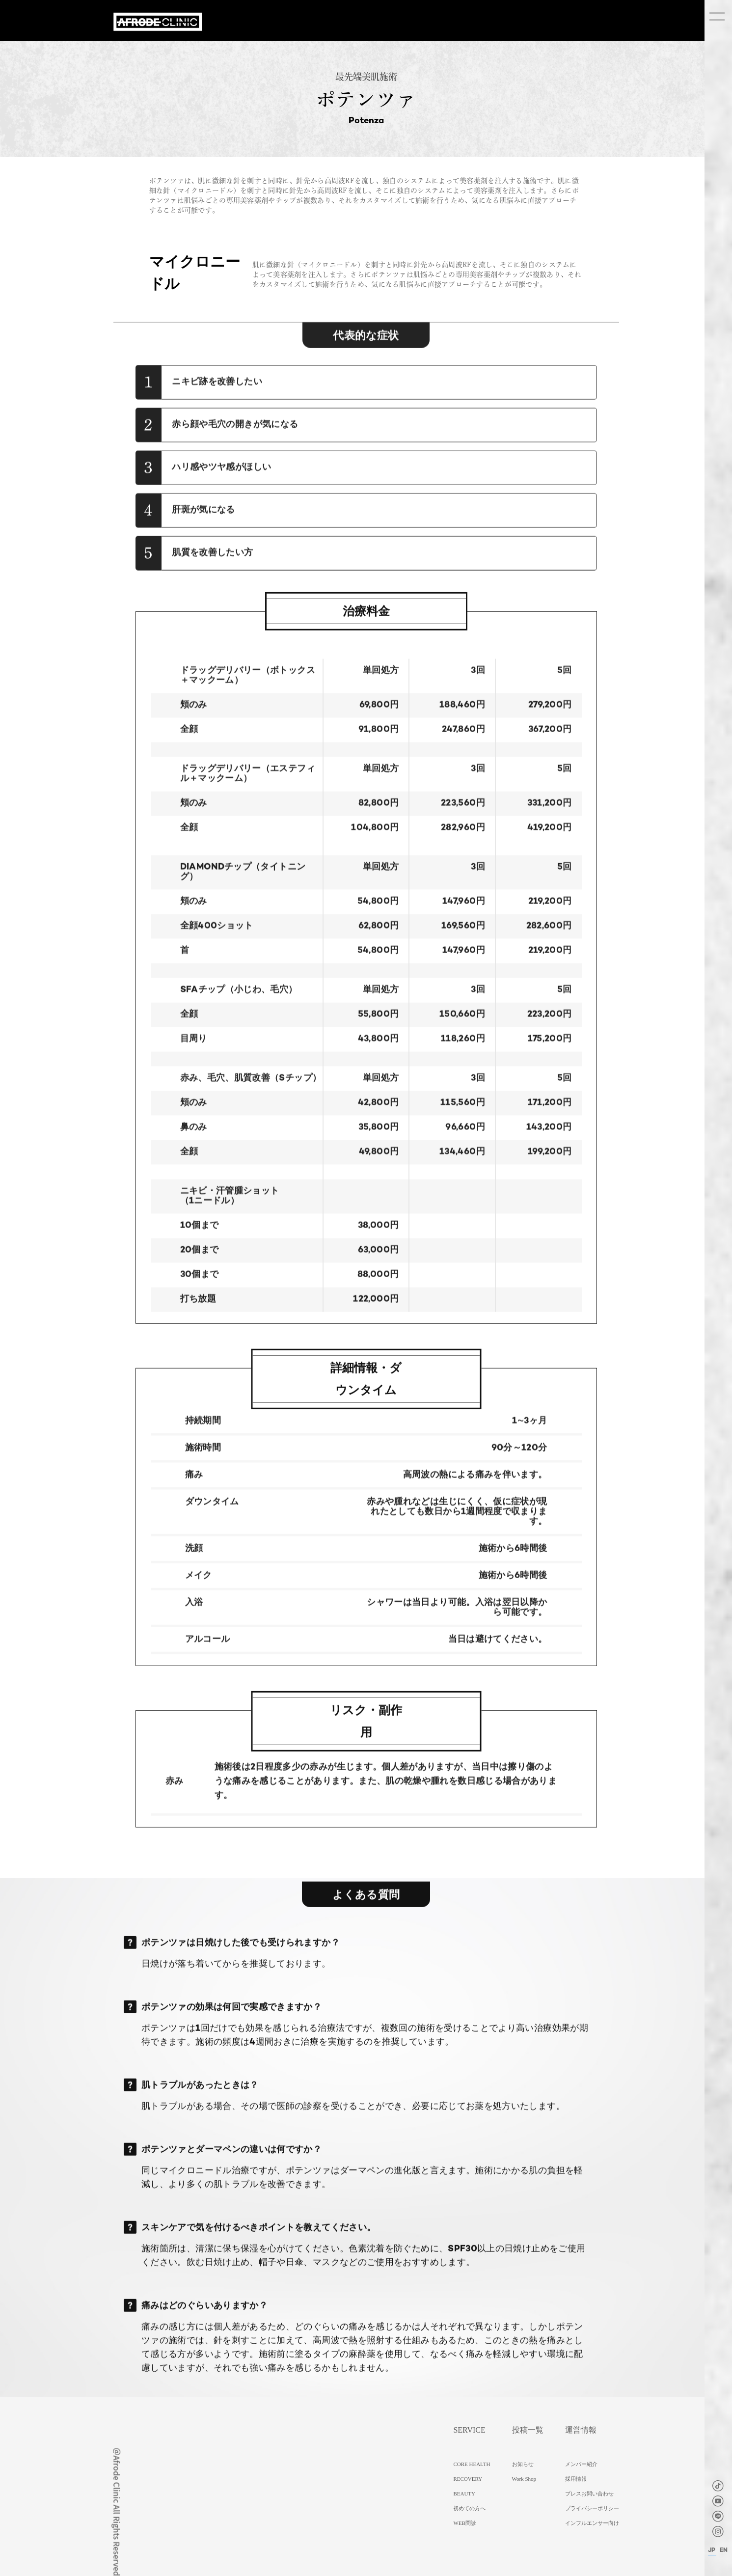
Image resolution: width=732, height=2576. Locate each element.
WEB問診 (464, 2523)
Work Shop (524, 2479)
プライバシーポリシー (592, 2508)
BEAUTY (464, 2493)
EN (724, 2550)
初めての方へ (469, 2508)
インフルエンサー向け (592, 2523)
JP (711, 2550)
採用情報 (576, 2479)
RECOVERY (467, 2479)
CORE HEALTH (471, 2464)
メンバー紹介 (581, 2464)
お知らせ (523, 2464)
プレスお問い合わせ (589, 2493)
